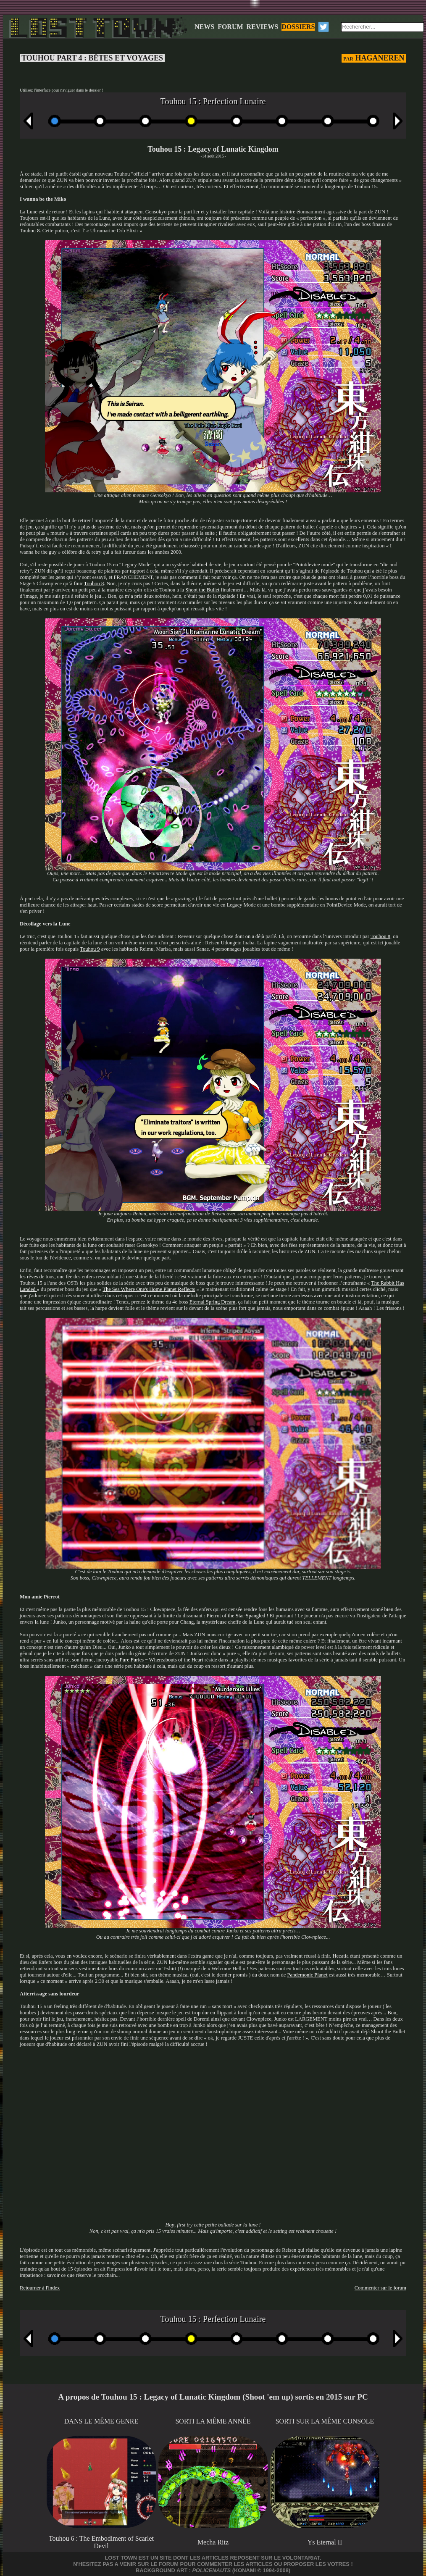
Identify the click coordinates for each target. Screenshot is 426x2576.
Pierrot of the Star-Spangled (236, 1616)
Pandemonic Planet (307, 1975)
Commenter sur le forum (380, 2288)
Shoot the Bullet (202, 590)
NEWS (204, 26)
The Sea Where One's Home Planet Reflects (149, 1289)
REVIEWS (263, 26)
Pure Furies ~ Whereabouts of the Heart (161, 1660)
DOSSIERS (298, 26)
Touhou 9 (90, 949)
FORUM (230, 26)
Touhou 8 (29, 231)
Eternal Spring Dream (212, 1302)
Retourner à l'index (40, 2288)
